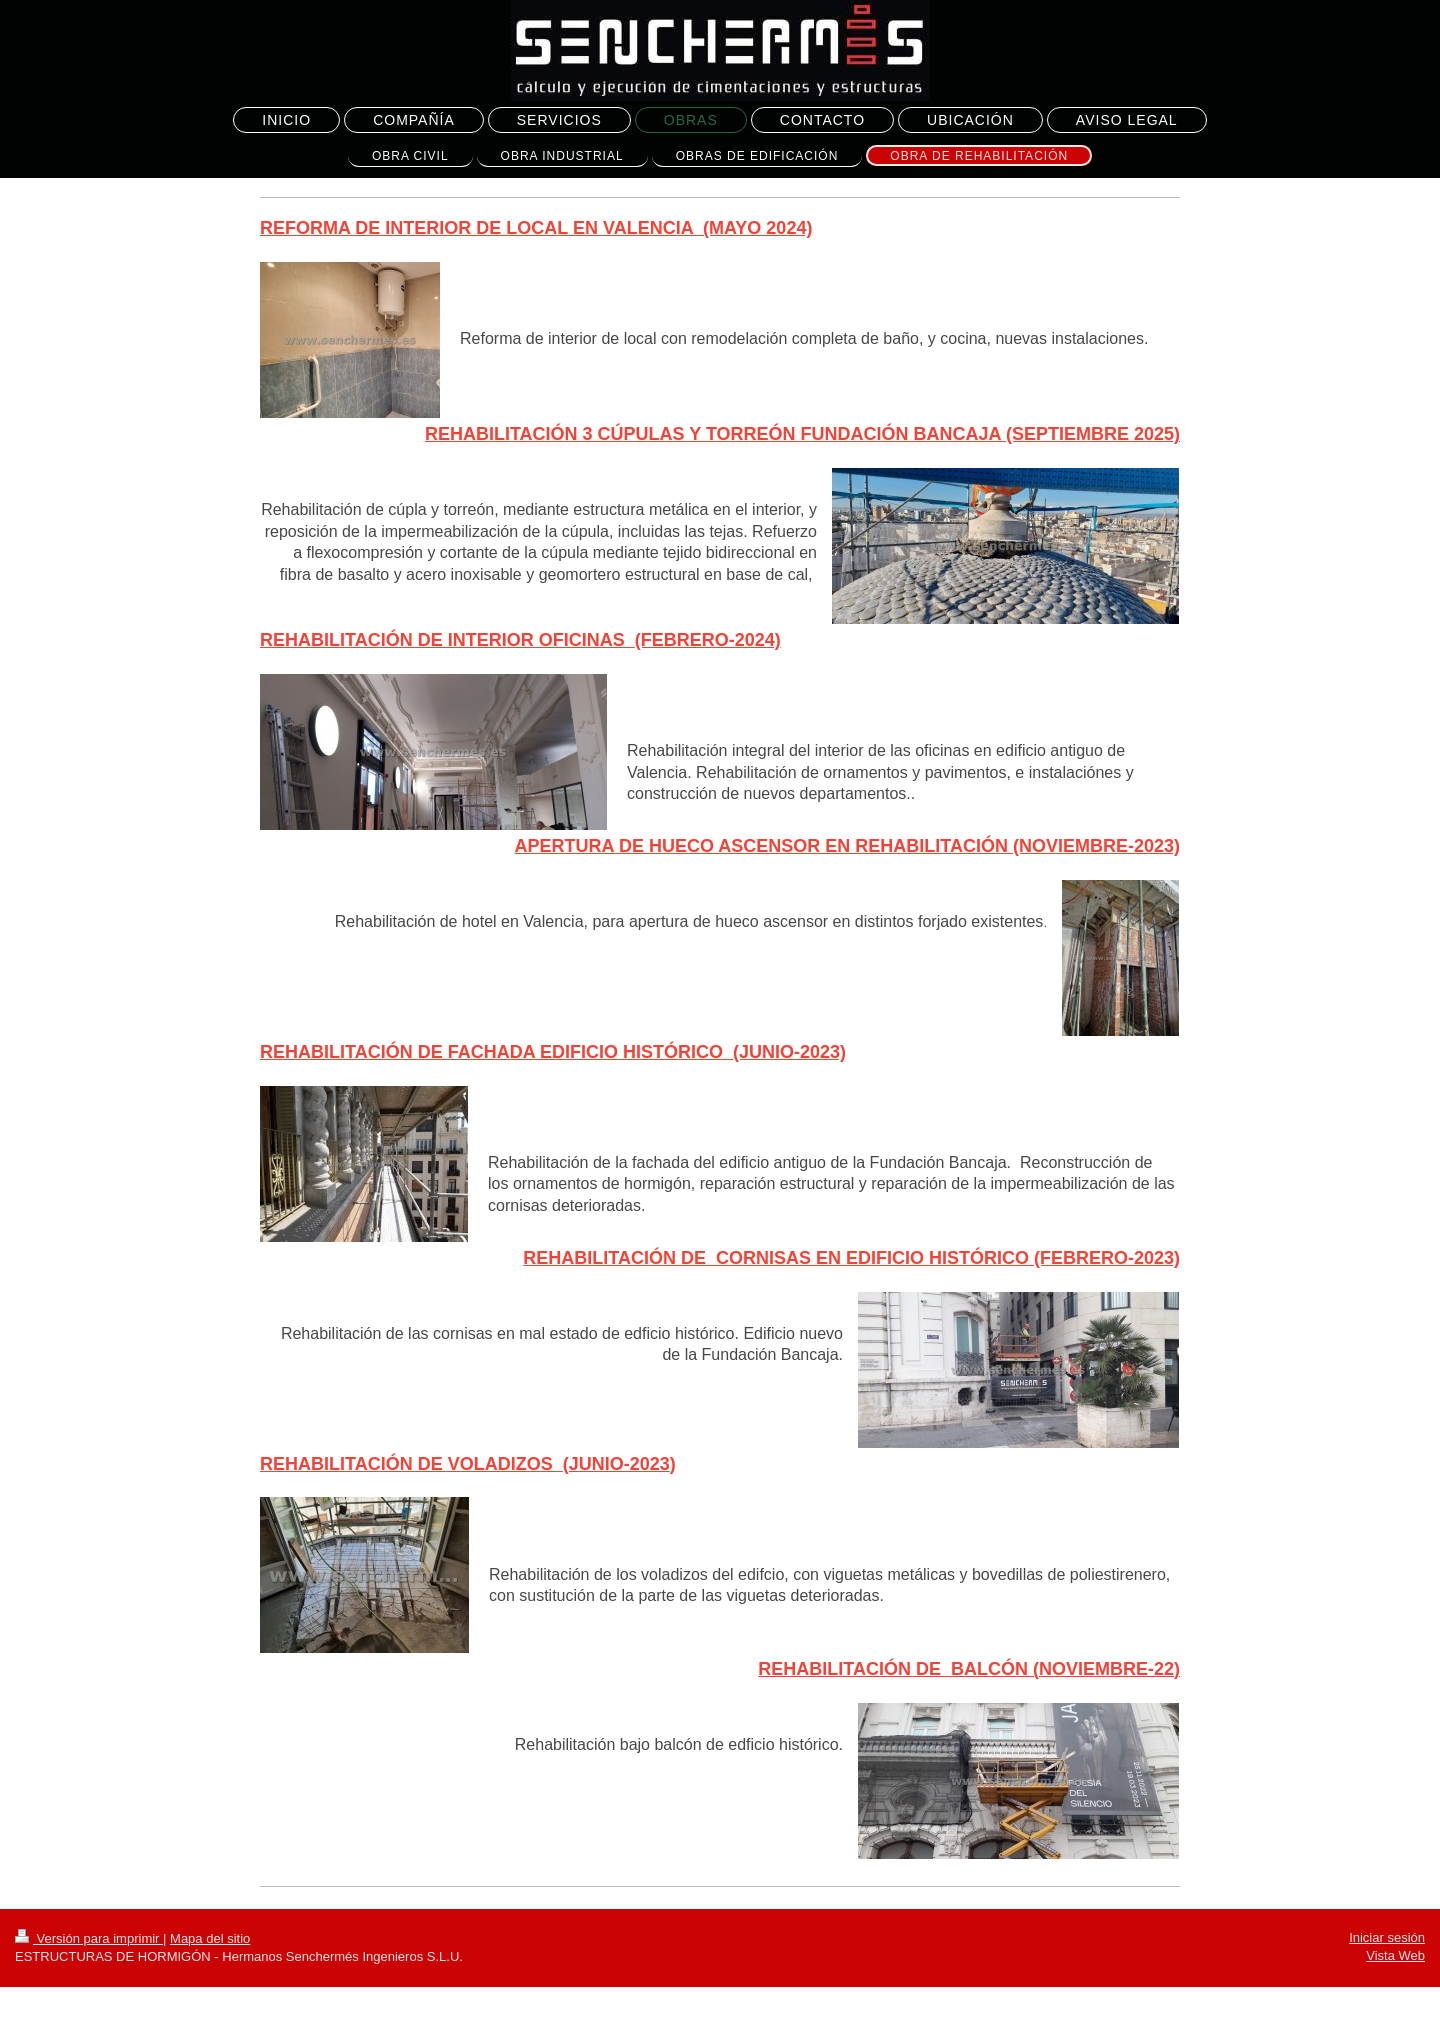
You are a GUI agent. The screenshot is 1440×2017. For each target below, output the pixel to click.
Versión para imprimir (89, 1938)
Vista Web (1395, 1955)
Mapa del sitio (210, 1938)
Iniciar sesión (1387, 1937)
